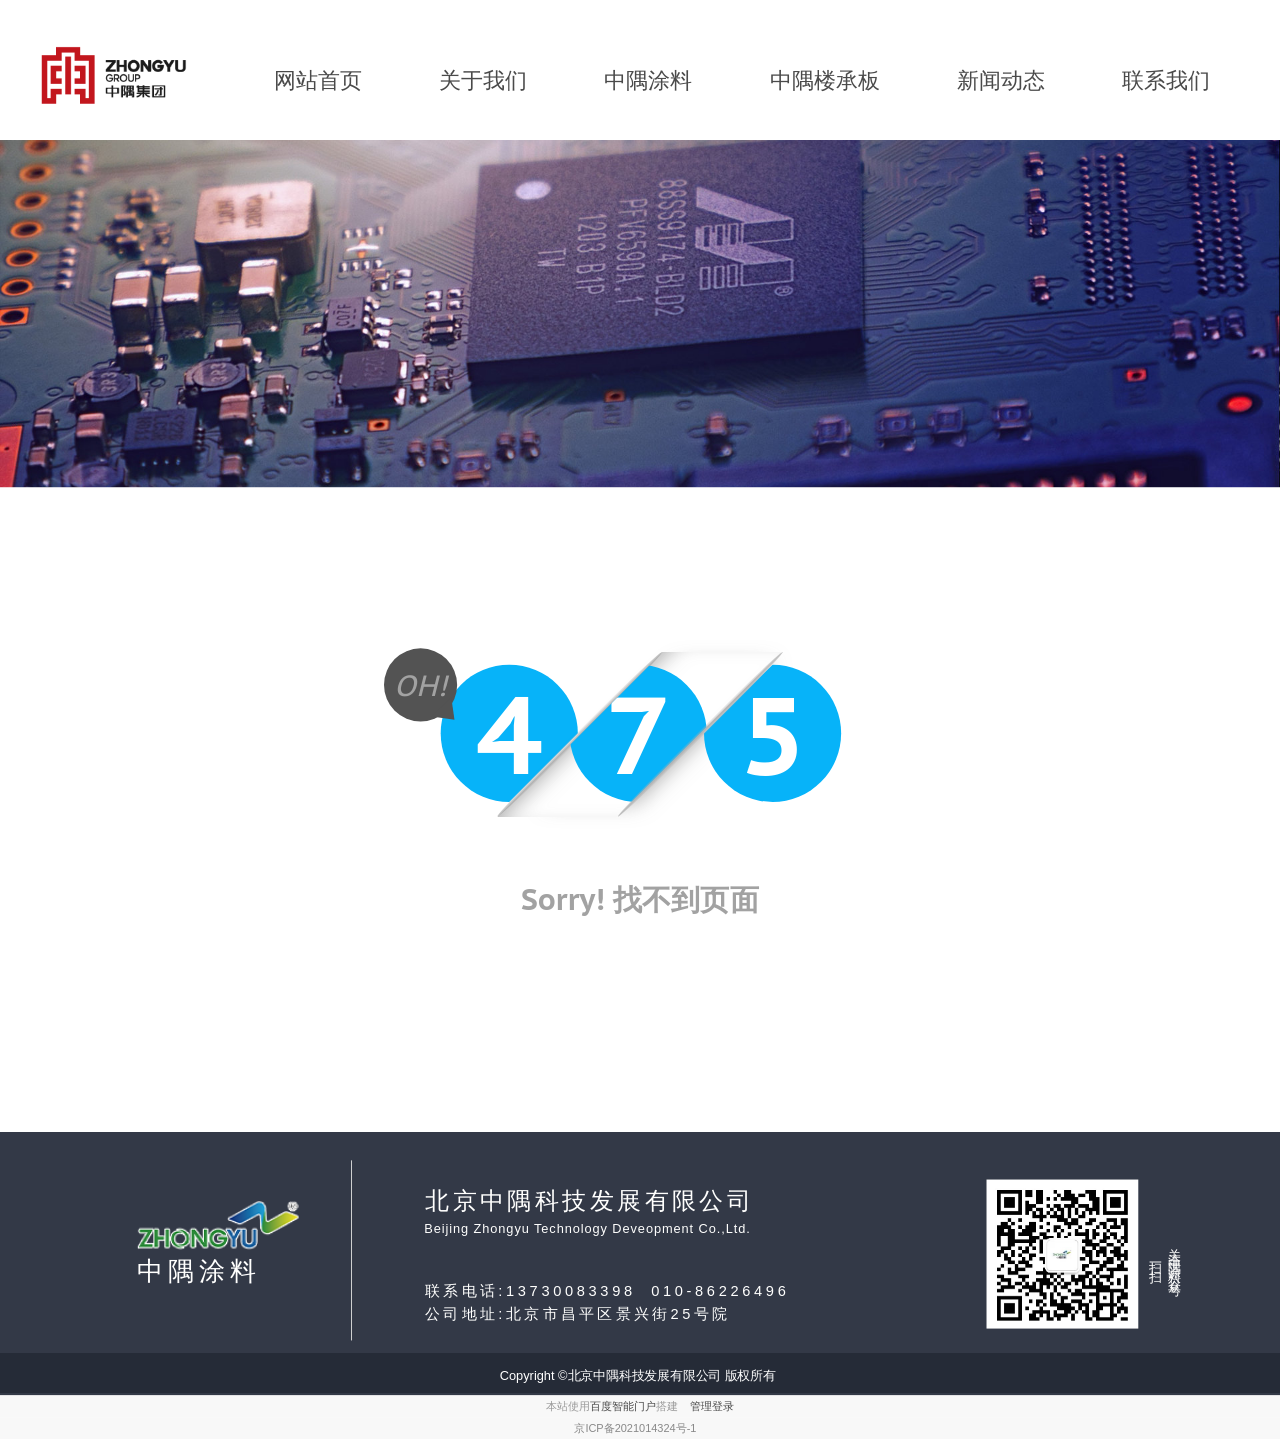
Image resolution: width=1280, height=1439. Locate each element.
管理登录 (712, 1406)
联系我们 (1166, 80)
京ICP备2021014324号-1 (635, 1428)
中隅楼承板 (825, 80)
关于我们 (483, 80)
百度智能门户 (623, 1406)
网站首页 (318, 80)
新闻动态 (1001, 80)
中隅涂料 (648, 80)
